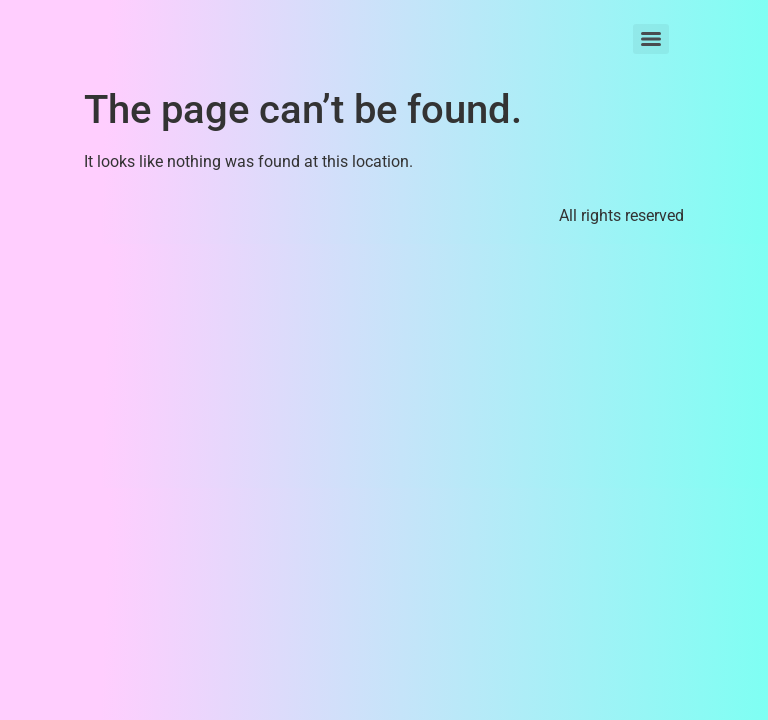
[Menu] (651, 39)
